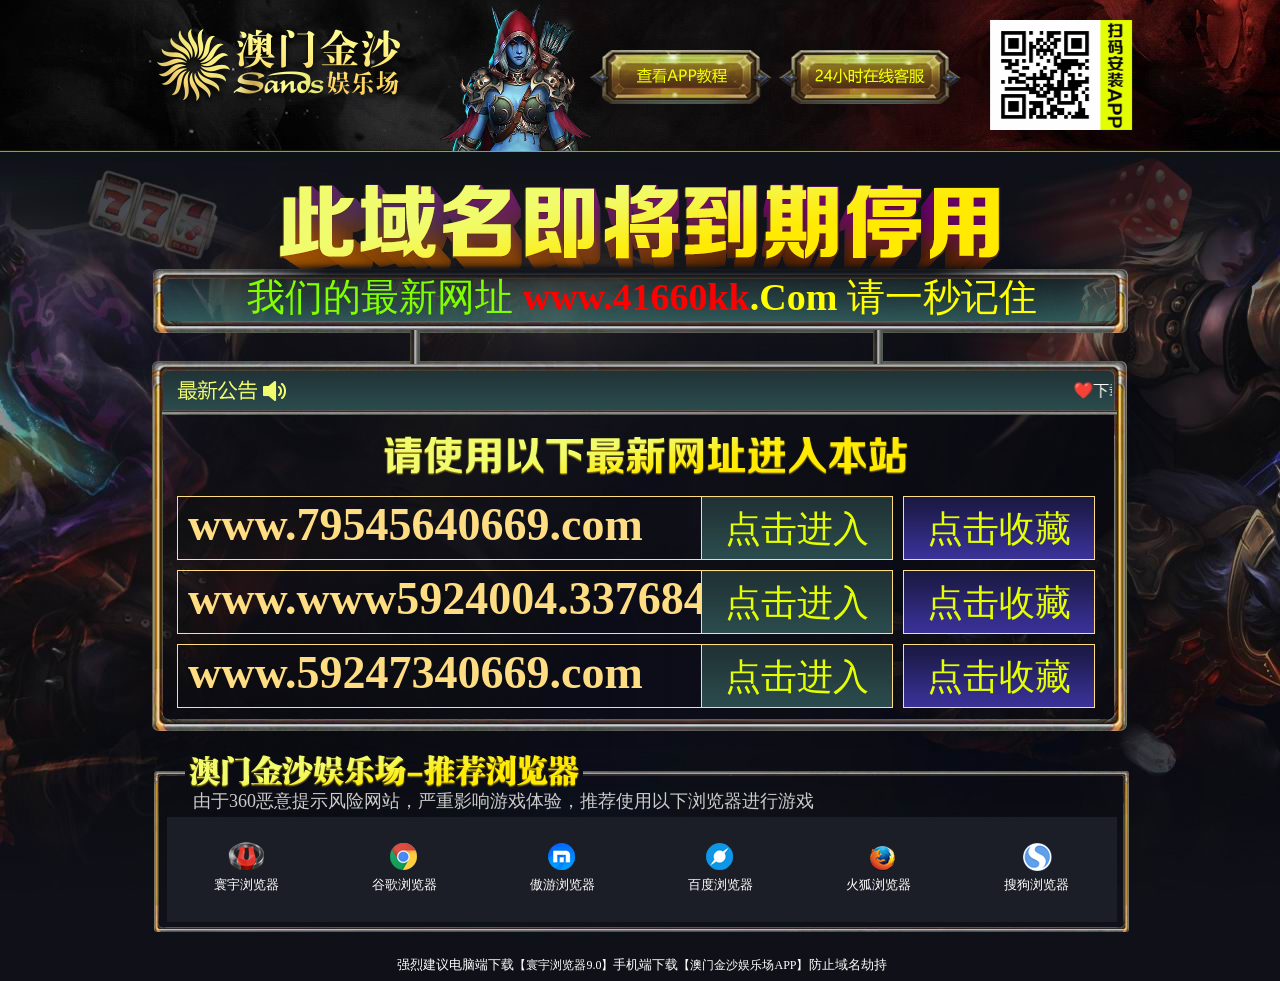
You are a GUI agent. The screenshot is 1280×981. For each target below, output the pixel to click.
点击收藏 (999, 529)
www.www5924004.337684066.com (444, 598)
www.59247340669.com (415, 672)
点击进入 (797, 529)
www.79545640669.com (415, 524)
